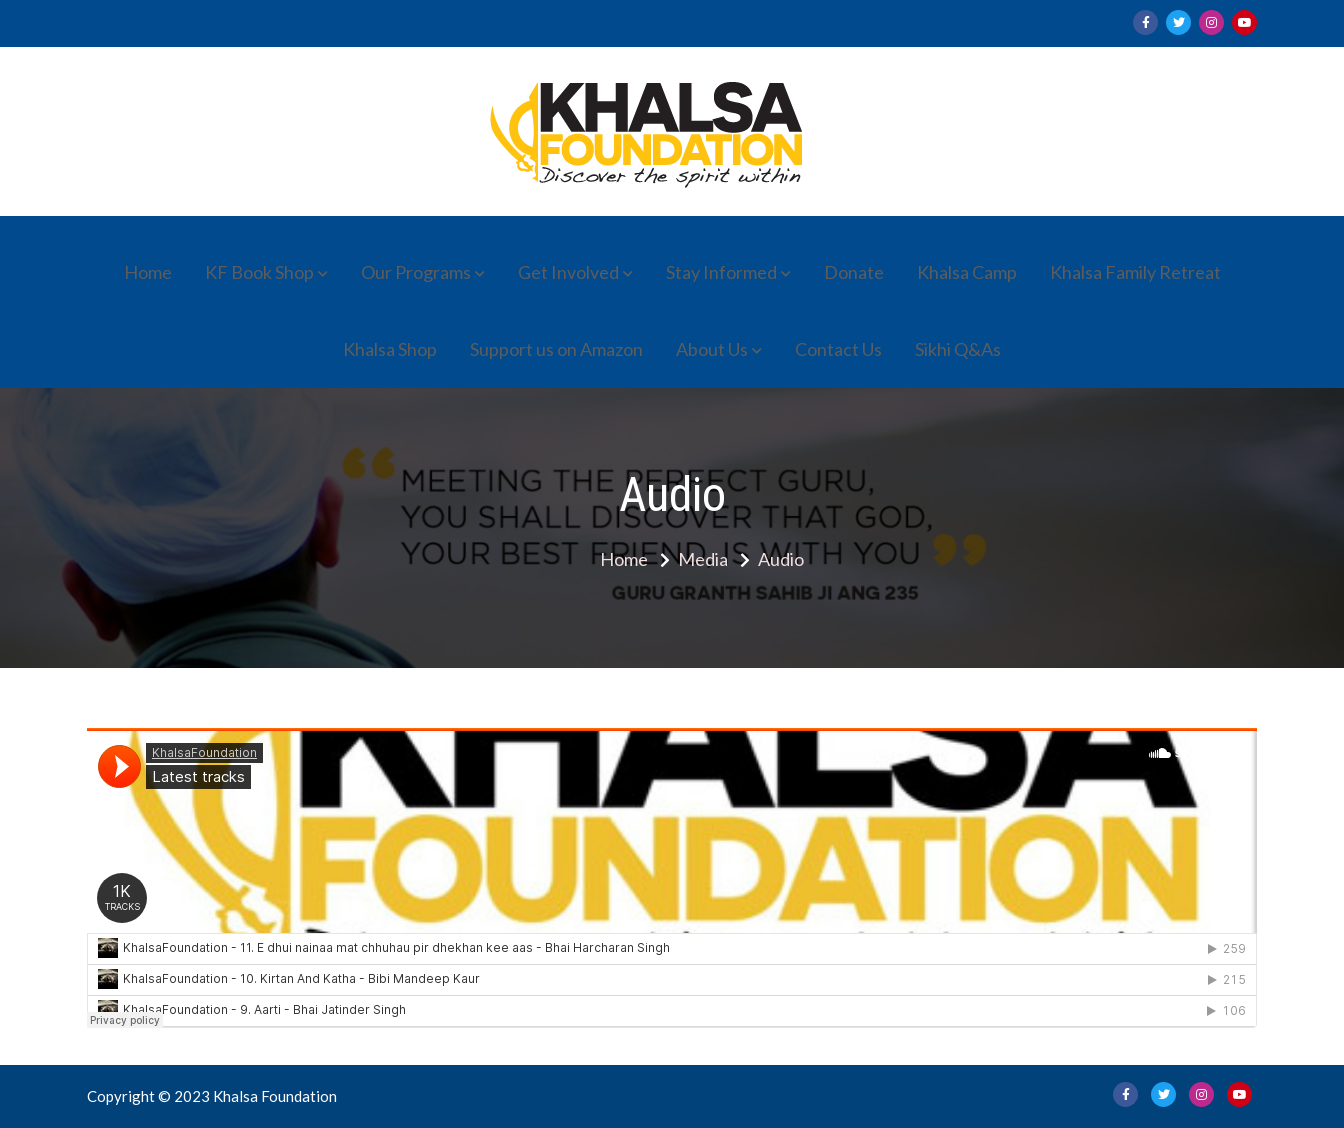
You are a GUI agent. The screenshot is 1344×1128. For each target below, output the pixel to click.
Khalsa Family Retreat (1135, 272)
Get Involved (568, 272)
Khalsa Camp (967, 272)
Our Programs (416, 272)
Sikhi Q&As (958, 349)
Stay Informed (721, 272)
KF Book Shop (259, 272)
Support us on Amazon (556, 349)
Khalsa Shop (390, 349)
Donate (854, 272)
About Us (712, 349)
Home (148, 272)
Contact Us (838, 349)
